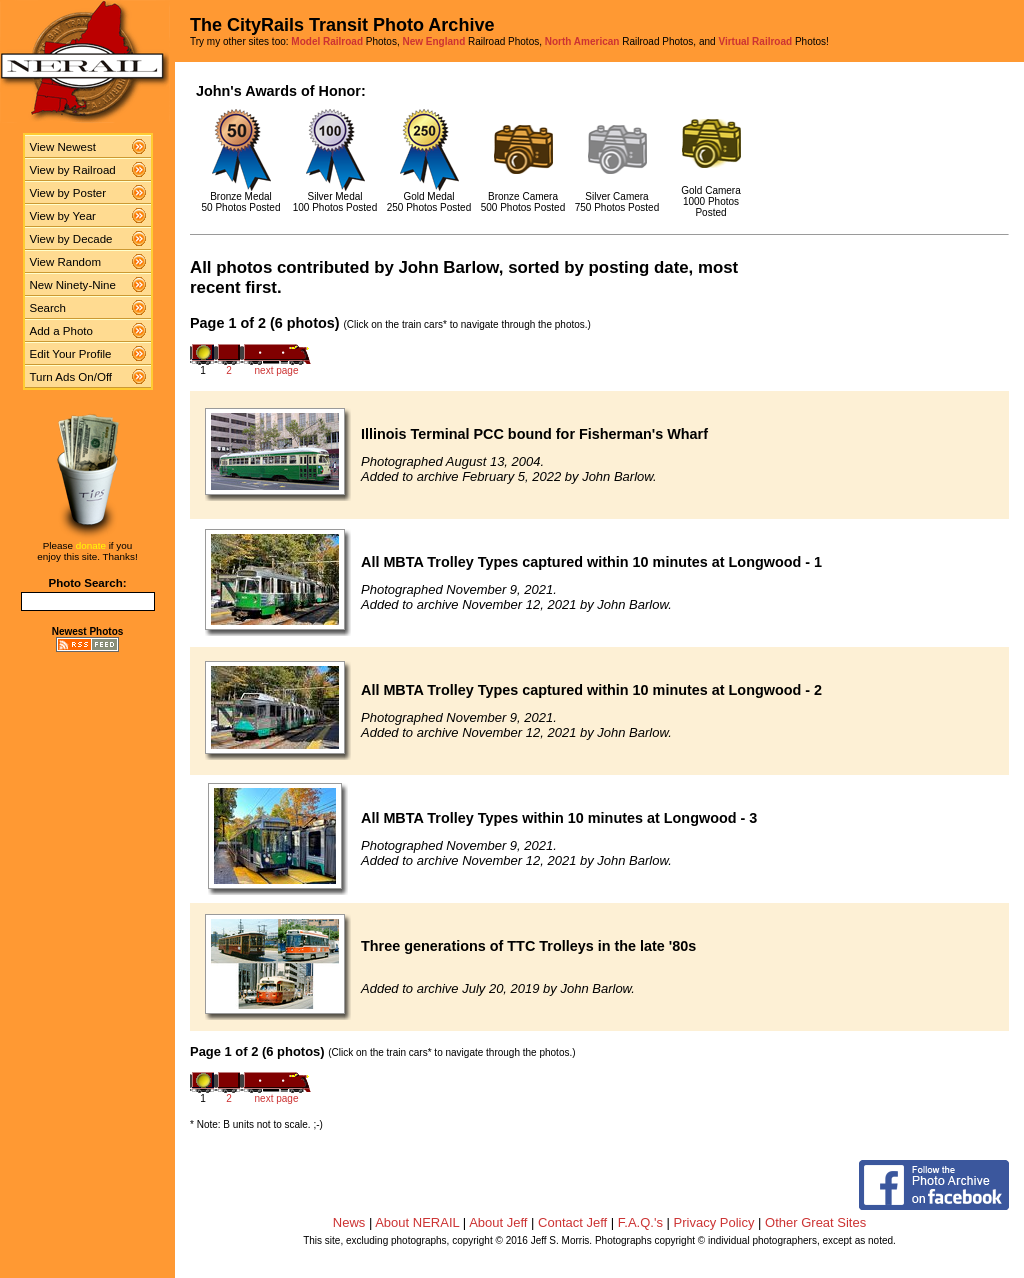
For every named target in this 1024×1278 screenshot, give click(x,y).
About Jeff (498, 1222)
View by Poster (68, 193)
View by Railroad (73, 170)
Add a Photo (61, 331)
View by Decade (71, 239)
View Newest (63, 147)
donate (91, 545)
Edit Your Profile (71, 354)
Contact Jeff (572, 1222)
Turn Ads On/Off (71, 377)
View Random (65, 262)
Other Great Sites (815, 1222)
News (349, 1222)
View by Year (63, 216)
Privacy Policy (714, 1222)
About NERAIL (417, 1222)
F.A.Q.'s (640, 1222)
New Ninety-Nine (73, 285)
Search (48, 308)
